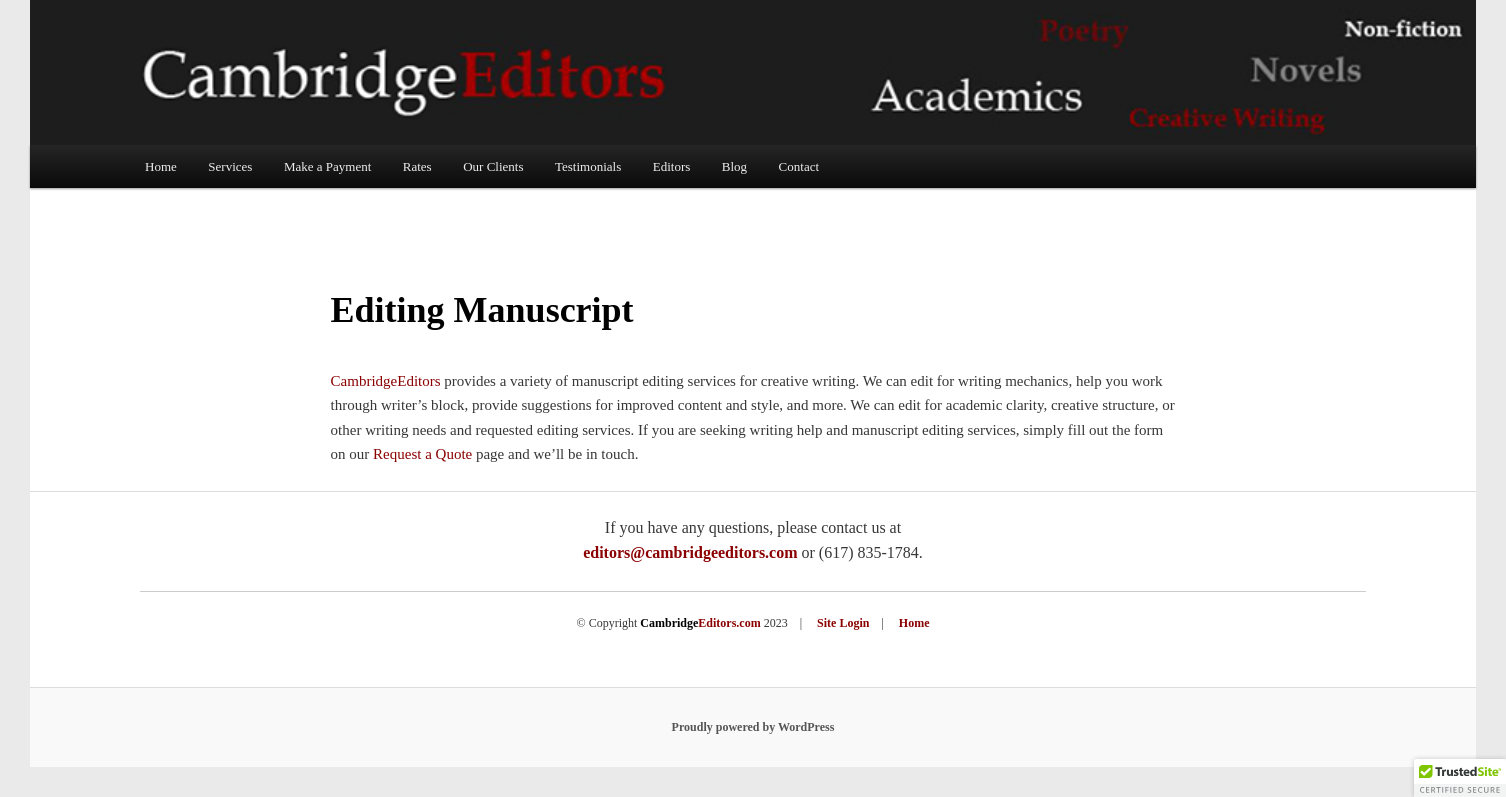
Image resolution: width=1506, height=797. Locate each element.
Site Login (843, 623)
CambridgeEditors (386, 381)
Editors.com (700, 623)
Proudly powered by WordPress (753, 727)
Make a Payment (327, 166)
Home (161, 166)
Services (230, 166)
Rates (417, 166)
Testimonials (588, 166)
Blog (734, 166)
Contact (799, 166)
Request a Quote (422, 454)
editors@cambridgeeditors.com (690, 552)
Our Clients (493, 166)
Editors (672, 166)
